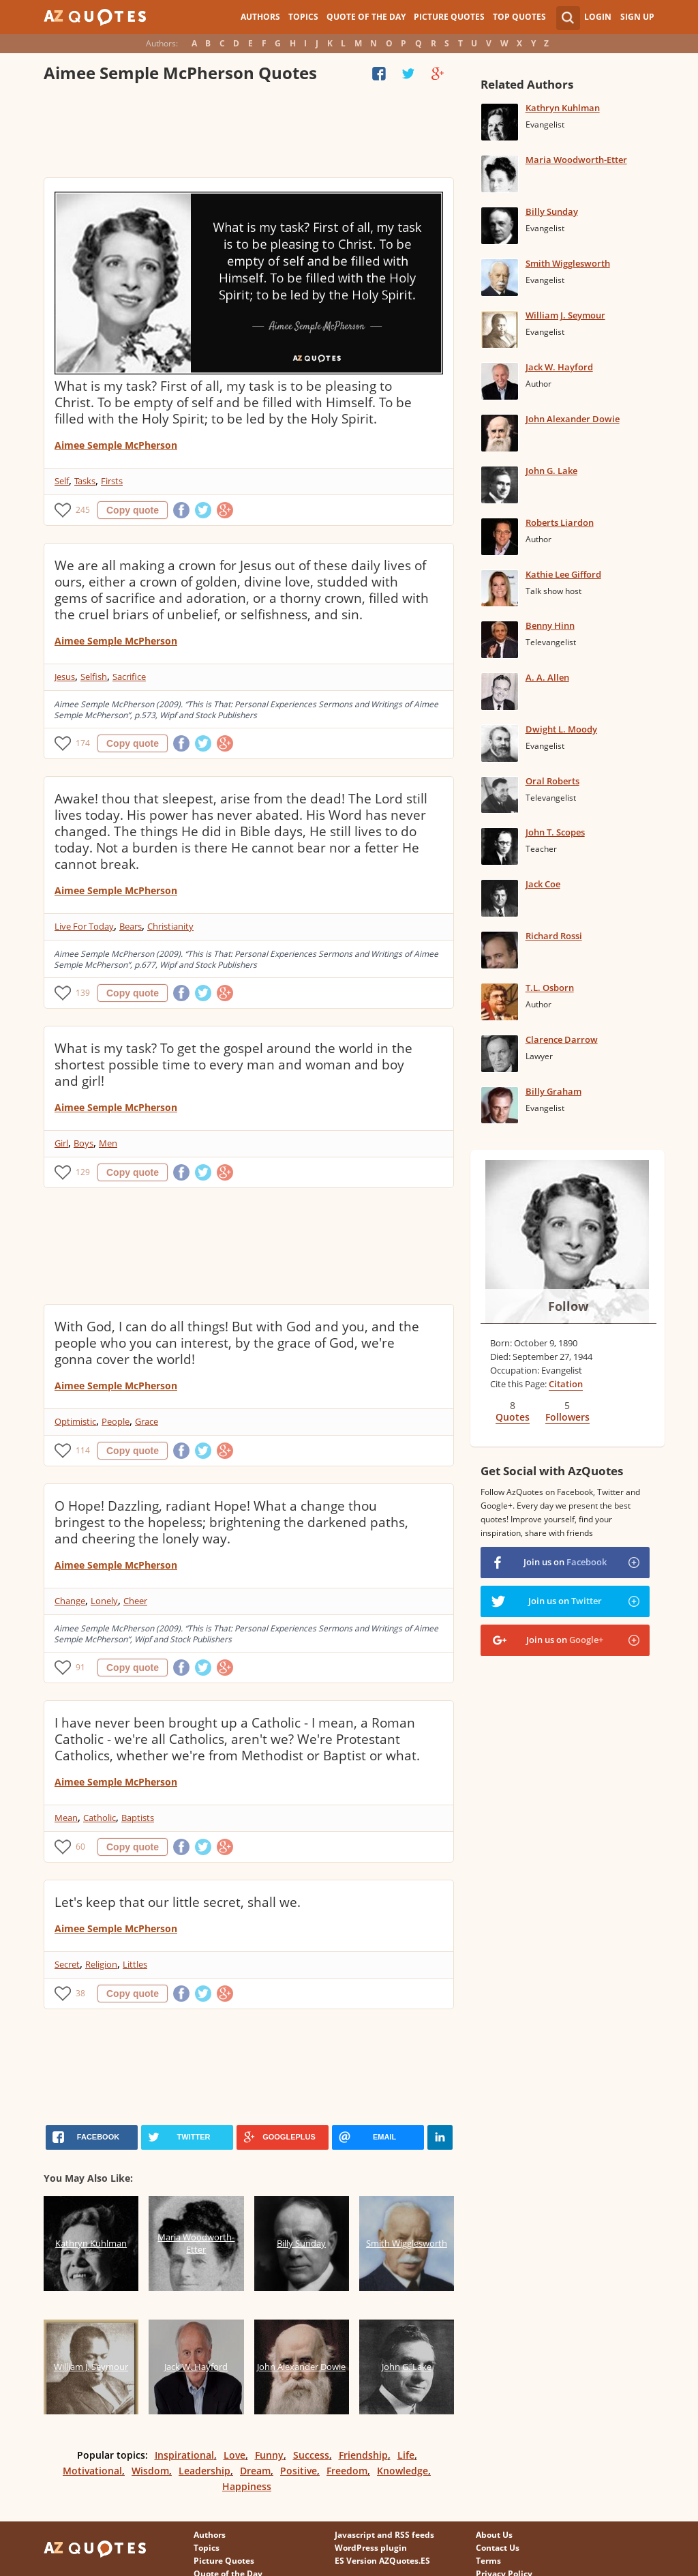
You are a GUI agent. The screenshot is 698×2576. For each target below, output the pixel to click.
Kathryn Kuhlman (563, 108)
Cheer (135, 1601)
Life (405, 2454)
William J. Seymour (565, 315)
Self (62, 481)
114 (83, 1450)
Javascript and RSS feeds (384, 2535)
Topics (303, 17)
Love (234, 2454)
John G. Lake (551, 470)
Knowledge (402, 2470)
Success (311, 2454)
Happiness (246, 2486)
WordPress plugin (371, 2547)
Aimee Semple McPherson (116, 445)
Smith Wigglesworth (568, 263)
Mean (66, 1817)
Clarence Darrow (562, 1039)
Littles (135, 1964)
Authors (260, 17)
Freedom (347, 2470)
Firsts (112, 481)
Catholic (99, 1817)
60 (80, 1846)
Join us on (565, 1562)
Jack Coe (543, 884)
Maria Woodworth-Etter (576, 159)
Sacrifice (129, 676)
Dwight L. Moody (561, 729)
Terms (488, 2560)
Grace (146, 1421)
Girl (61, 1143)
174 (83, 743)
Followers (567, 1416)
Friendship (363, 2454)
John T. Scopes (555, 832)
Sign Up (637, 17)
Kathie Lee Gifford (563, 574)
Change (70, 1601)
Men (108, 1143)
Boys (83, 1143)
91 (80, 1667)
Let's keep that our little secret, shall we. (178, 1902)
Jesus (65, 676)
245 (83, 510)
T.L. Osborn (550, 987)
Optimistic (75, 1421)
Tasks (84, 481)
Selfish (93, 676)
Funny (269, 2454)
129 (83, 1172)
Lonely (104, 1601)
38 (80, 1993)
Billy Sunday (552, 211)
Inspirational (184, 2454)
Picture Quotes (449, 17)
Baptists (137, 1817)
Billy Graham (553, 1091)
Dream (255, 2470)
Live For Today (84, 926)
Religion (101, 1964)
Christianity (170, 926)
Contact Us (497, 2547)
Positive (298, 2470)
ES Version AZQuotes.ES (382, 2560)
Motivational (92, 2470)
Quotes (513, 1416)
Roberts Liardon (560, 522)
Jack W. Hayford (559, 367)
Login (597, 17)
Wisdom (150, 2470)
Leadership (204, 2470)
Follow (568, 1306)
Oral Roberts (552, 781)
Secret (67, 1964)
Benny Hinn (550, 625)
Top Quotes (519, 17)
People (116, 1421)
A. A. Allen (547, 677)
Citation (566, 1384)
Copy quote (132, 510)
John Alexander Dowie (573, 419)
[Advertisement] (249, 133)
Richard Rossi (554, 936)
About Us (494, 2535)
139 (83, 992)
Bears (130, 926)
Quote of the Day (366, 17)
